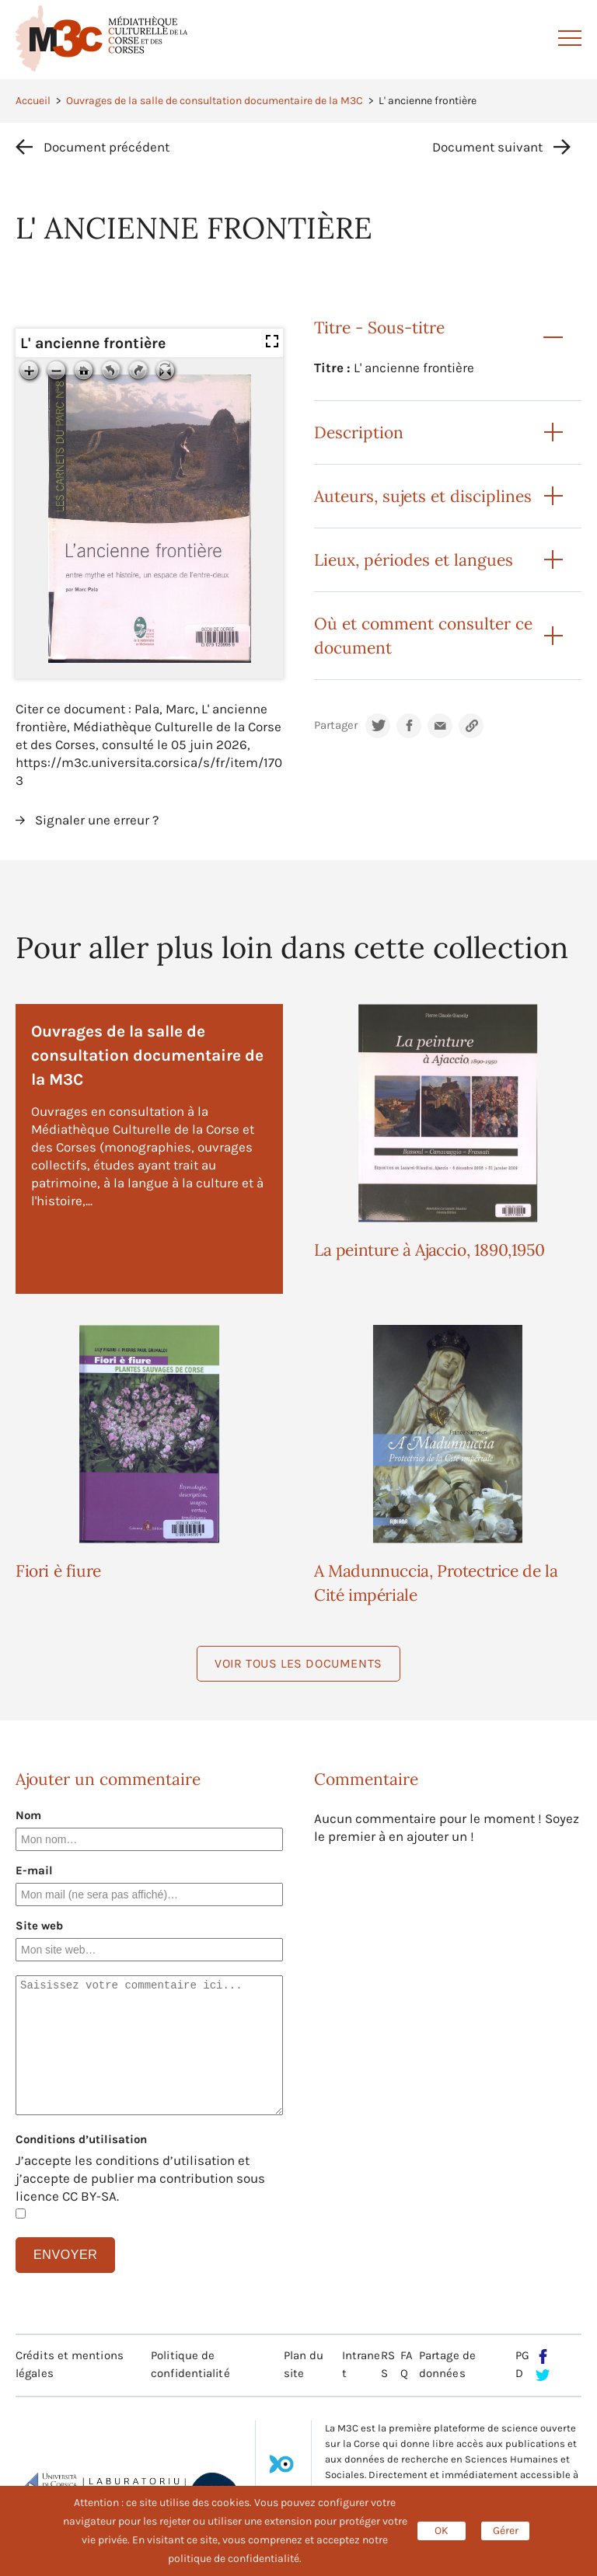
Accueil (33, 100)
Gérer (505, 2530)
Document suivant (487, 147)
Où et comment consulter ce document (423, 635)
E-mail (34, 1870)
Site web (39, 1926)
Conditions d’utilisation (81, 2139)
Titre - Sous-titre (379, 327)
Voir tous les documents (298, 1663)
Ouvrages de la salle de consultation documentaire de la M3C (214, 100)
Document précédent (106, 147)
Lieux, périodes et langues (413, 559)
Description (358, 432)
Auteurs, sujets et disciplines (423, 496)
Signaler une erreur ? (97, 820)
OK (442, 2530)
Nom (28, 1815)
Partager (336, 725)
